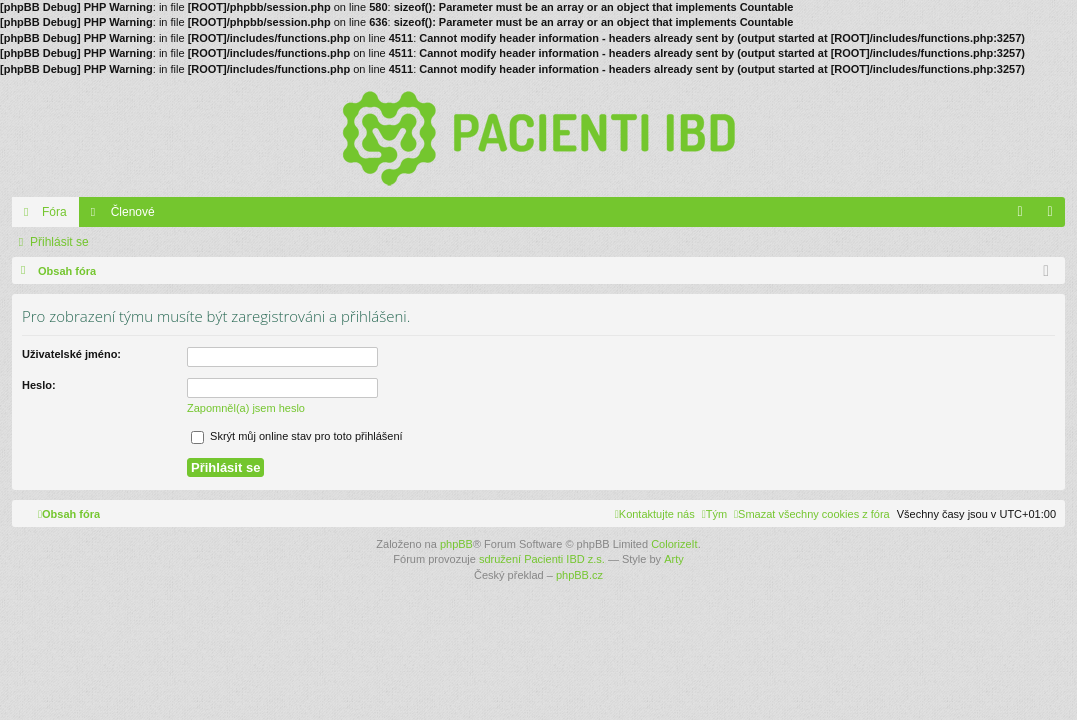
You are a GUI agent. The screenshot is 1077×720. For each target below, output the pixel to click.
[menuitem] (812, 514)
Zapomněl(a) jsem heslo (246, 408)
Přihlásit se (59, 242)
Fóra (54, 212)
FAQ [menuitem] (1026, 216)
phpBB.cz (579, 575)
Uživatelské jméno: (71, 354)
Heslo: (39, 385)
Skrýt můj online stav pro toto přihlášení (297, 436)
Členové (133, 212)
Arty (674, 559)
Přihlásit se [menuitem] (1054, 216)
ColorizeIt (674, 544)
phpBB (456, 544)
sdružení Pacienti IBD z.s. (542, 559)
